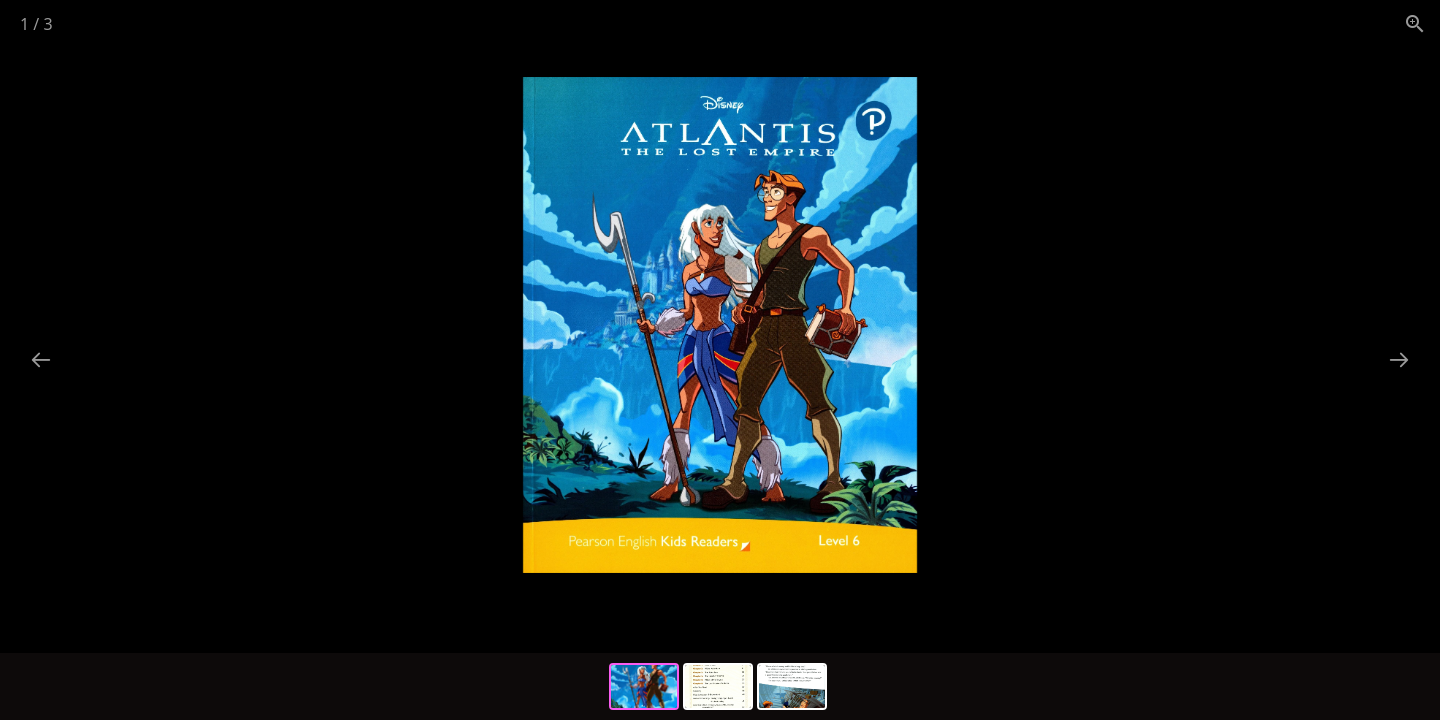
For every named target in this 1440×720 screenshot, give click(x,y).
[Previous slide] (41, 359)
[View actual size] (1415, 23)
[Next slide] (1399, 359)
